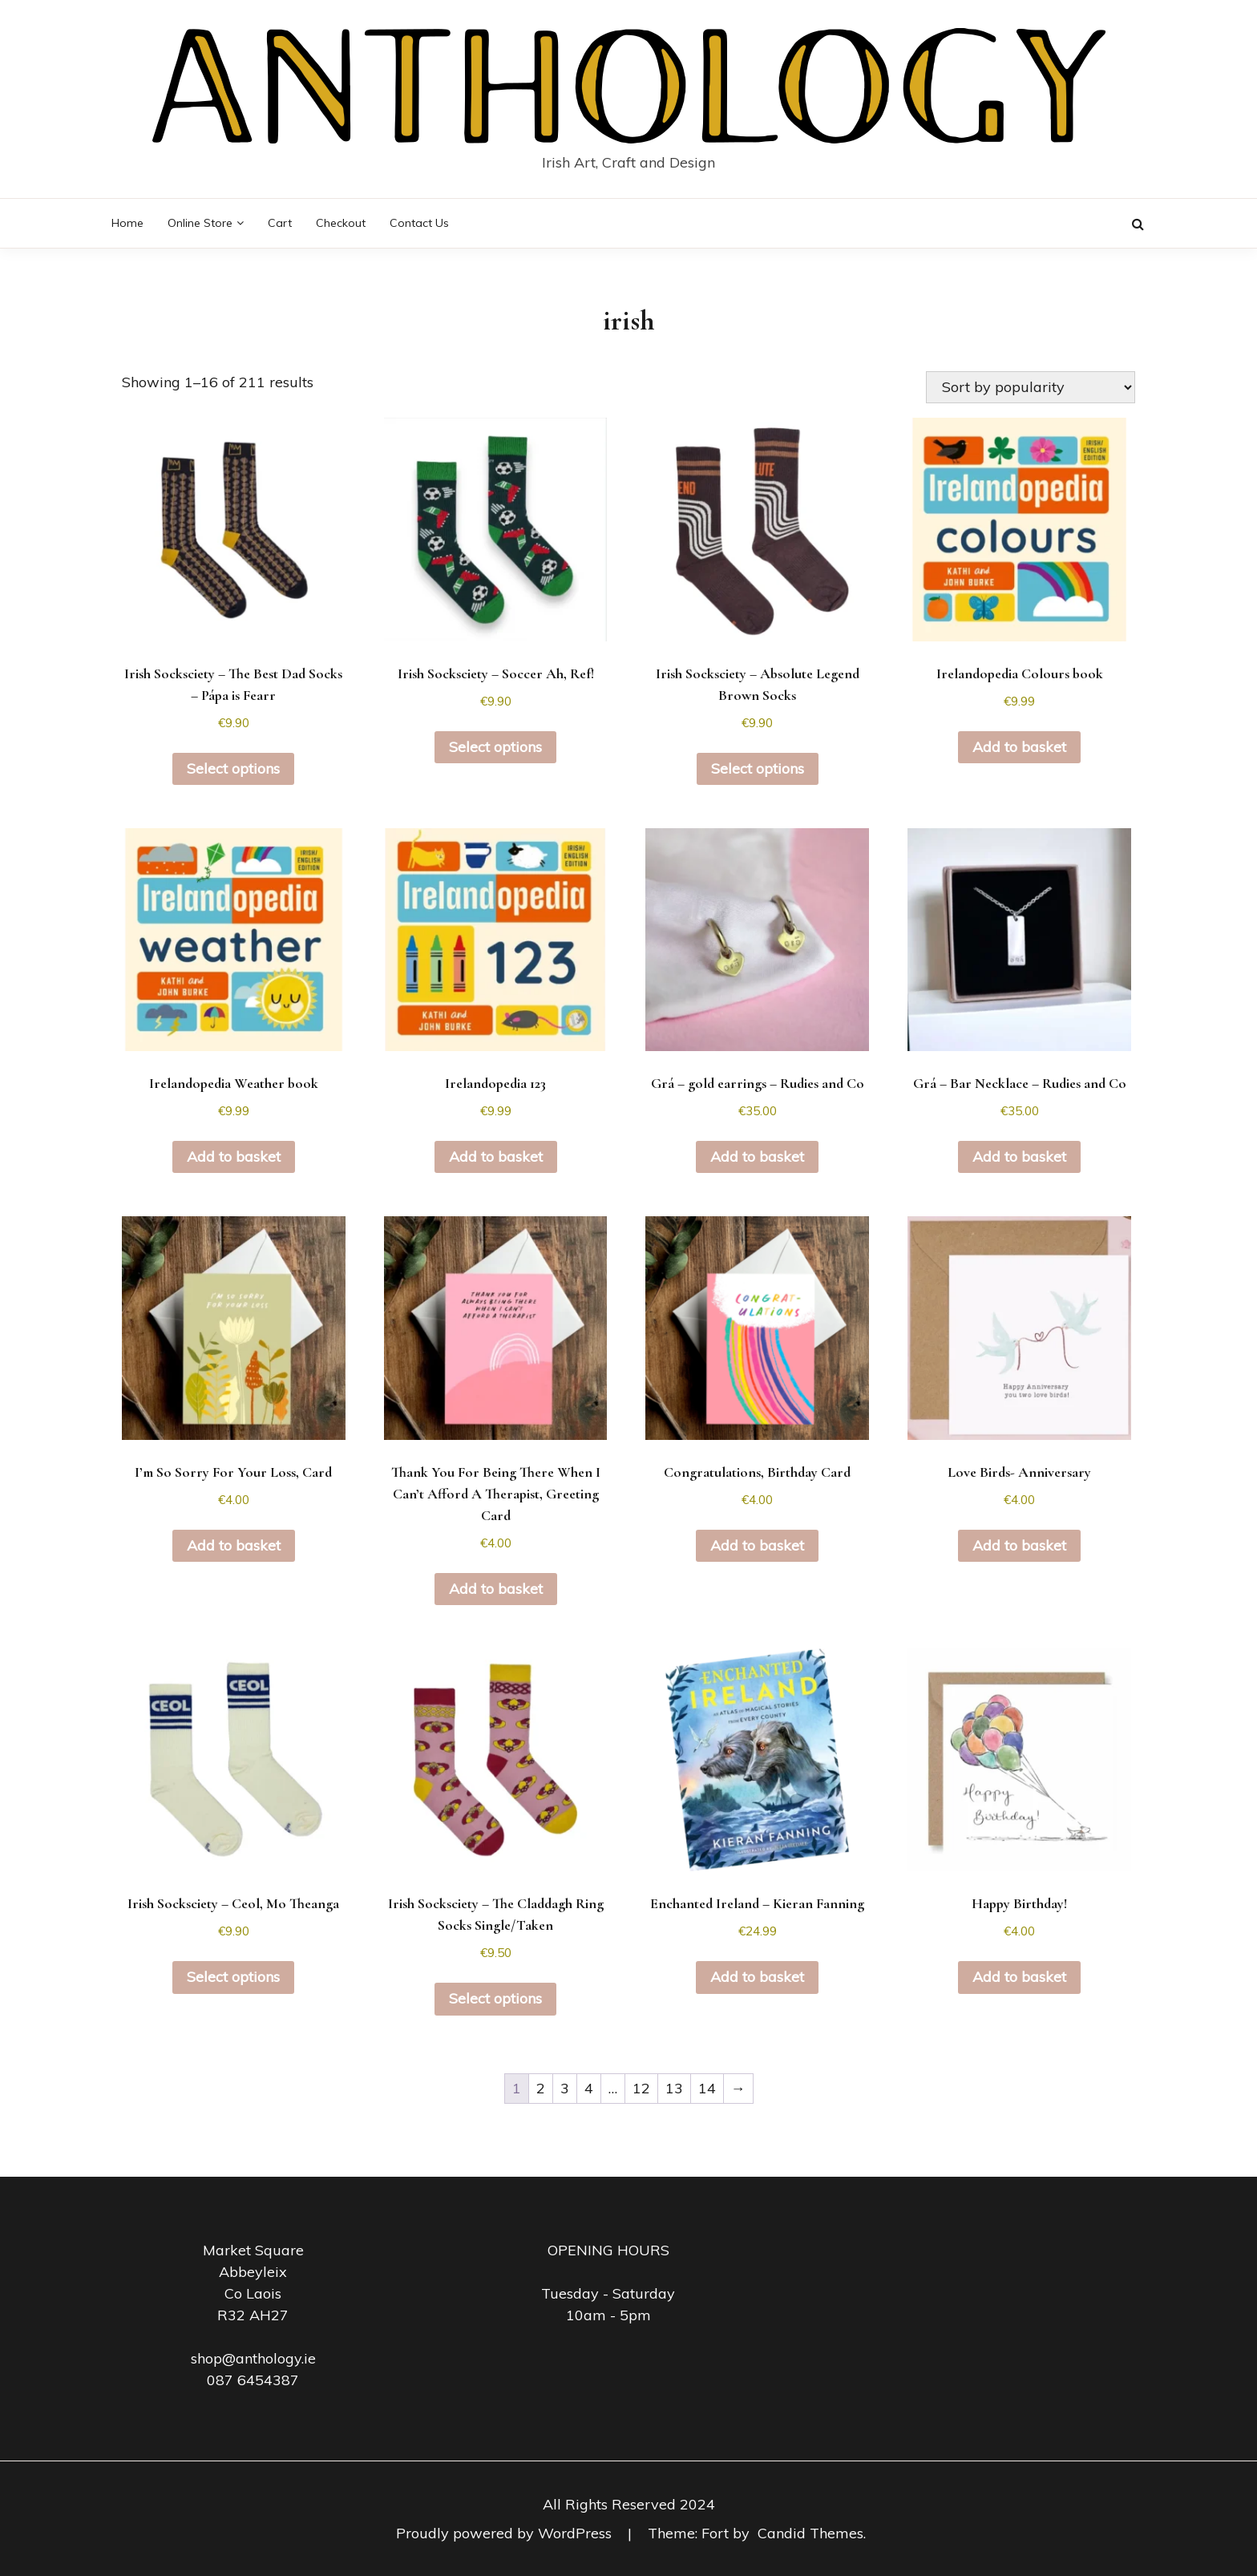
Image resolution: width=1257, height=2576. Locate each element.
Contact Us (419, 223)
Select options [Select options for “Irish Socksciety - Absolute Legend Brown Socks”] (757, 768)
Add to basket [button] (1019, 747)
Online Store (200, 223)
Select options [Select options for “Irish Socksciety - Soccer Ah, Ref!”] (495, 747)
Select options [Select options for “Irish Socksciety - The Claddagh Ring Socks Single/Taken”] (495, 1998)
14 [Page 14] (707, 2088)
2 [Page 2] (540, 2088)
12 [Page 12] (641, 2088)
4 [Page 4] (588, 2088)
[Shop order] (1030, 387)
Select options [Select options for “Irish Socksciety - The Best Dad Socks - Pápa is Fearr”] (233, 768)
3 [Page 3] (564, 2088)
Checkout (341, 223)
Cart (280, 223)
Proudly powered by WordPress (506, 2533)
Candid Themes (810, 2533)
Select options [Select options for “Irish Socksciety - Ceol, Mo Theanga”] (233, 1976)
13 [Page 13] (674, 2088)
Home (127, 223)
